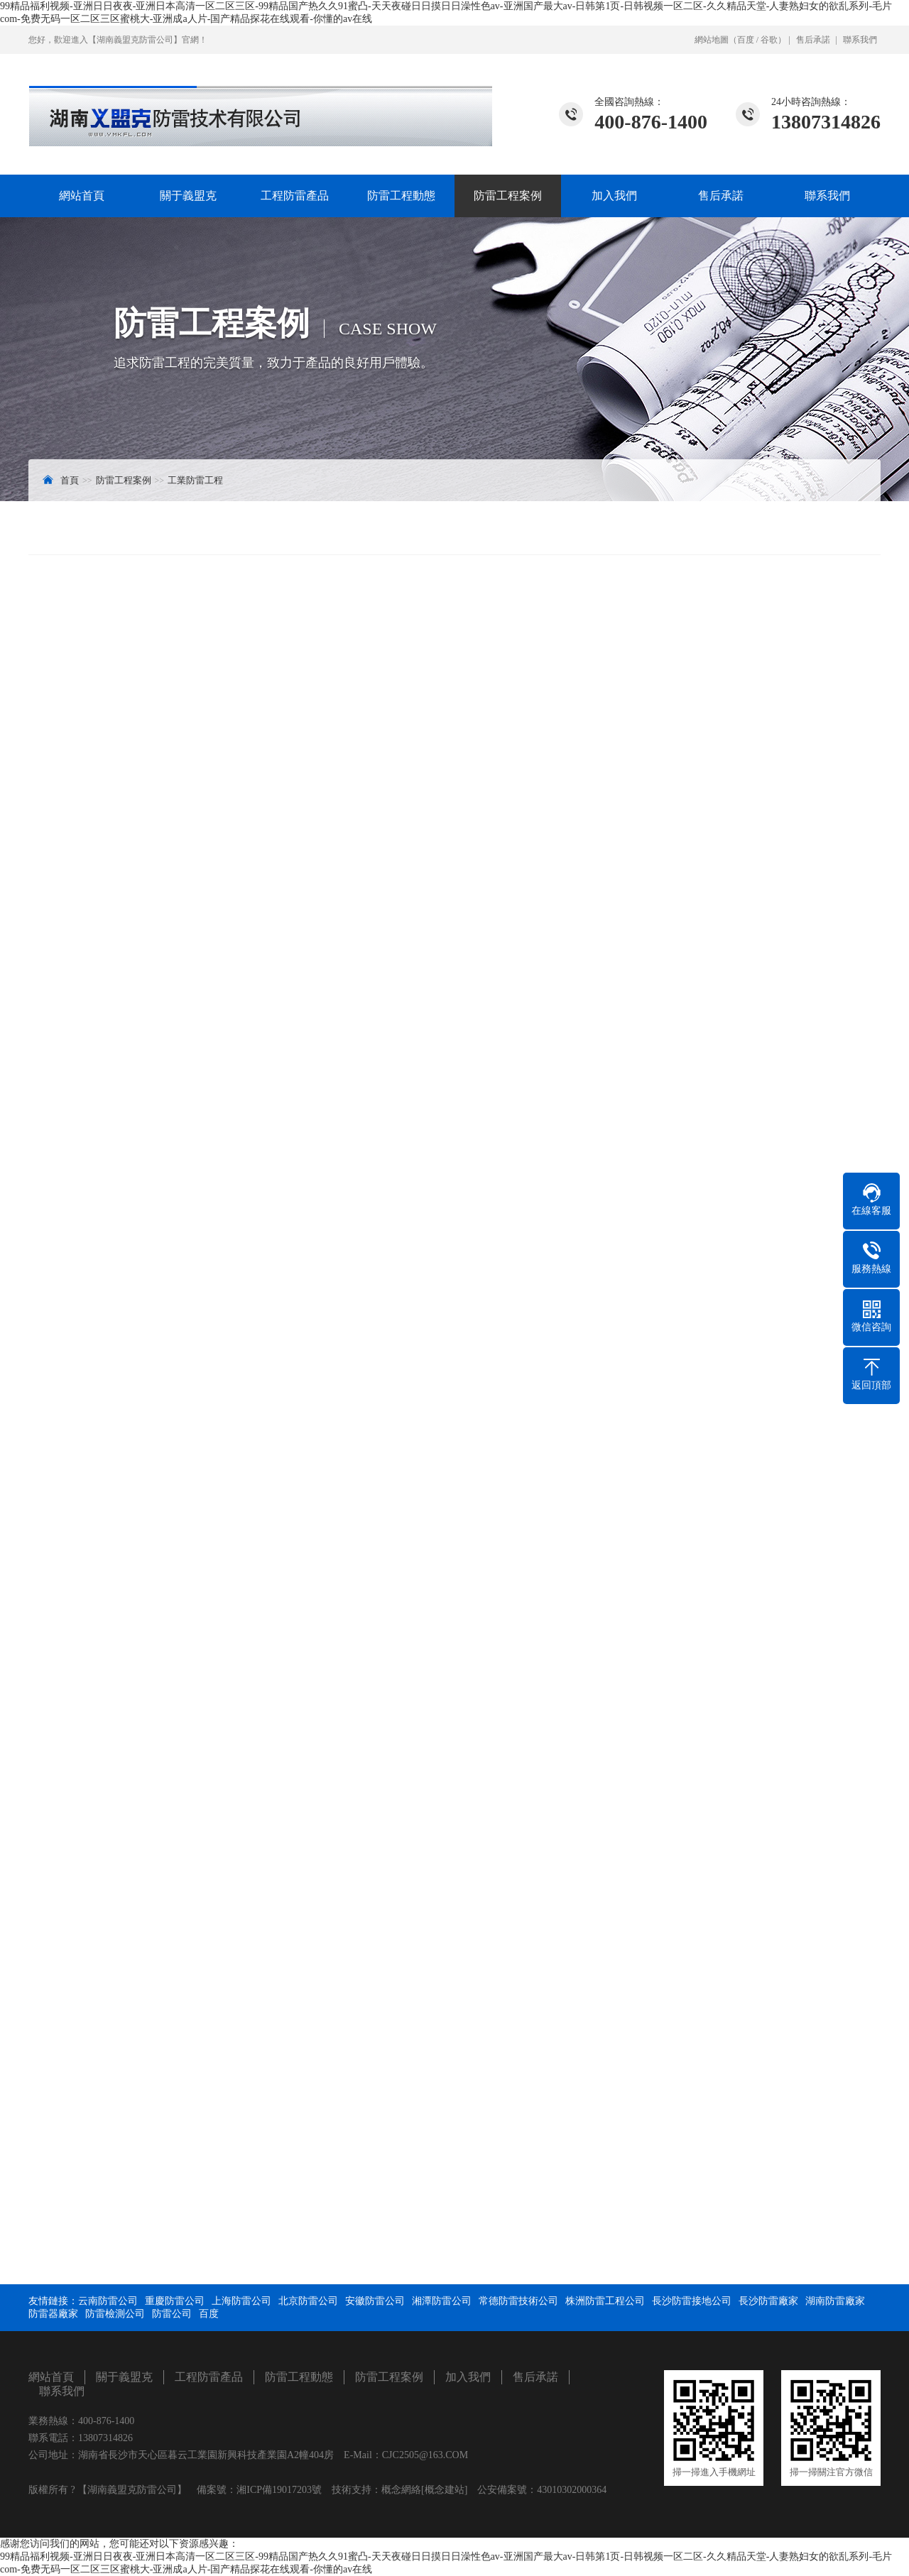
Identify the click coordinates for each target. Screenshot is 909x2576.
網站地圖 (712, 40)
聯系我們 (860, 40)
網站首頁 (81, 196)
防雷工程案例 (508, 196)
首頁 (69, 480)
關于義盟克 (188, 196)
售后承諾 (813, 40)
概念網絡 (401, 2489)
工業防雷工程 (195, 480)
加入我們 (614, 196)
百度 (745, 40)
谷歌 (769, 40)
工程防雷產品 (295, 196)
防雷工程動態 (401, 196)
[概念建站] (444, 2489)
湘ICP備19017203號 (279, 2489)
